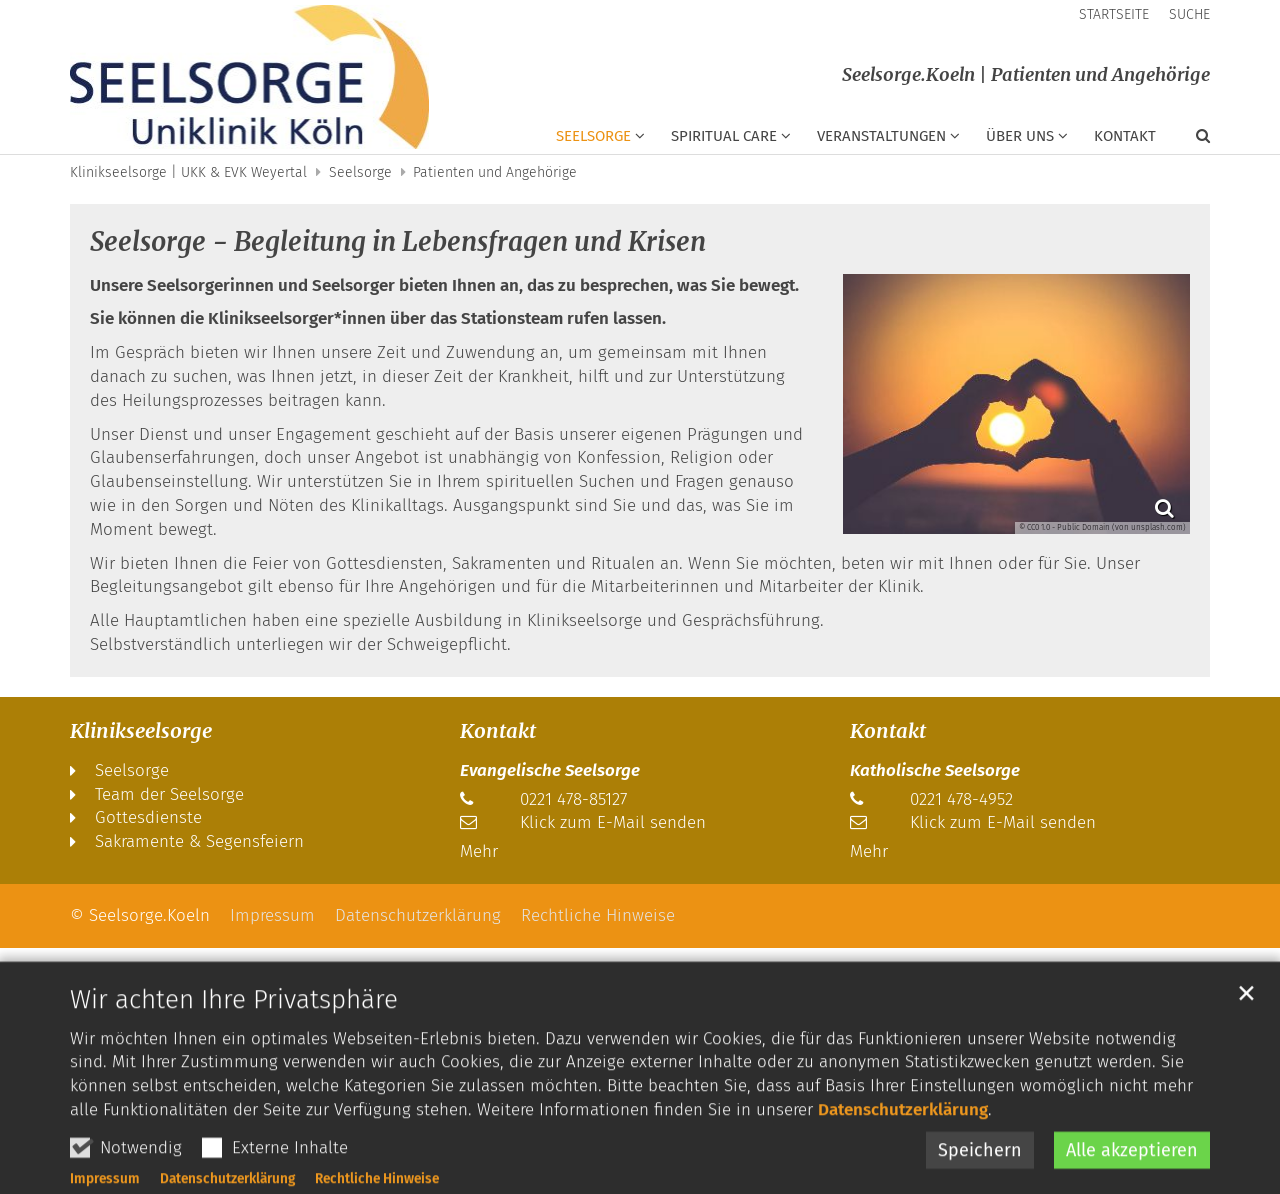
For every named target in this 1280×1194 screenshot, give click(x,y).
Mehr (479, 851)
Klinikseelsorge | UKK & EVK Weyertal (188, 172)
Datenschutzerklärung (903, 1161)
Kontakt (1125, 136)
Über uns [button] (1020, 136)
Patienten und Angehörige (495, 172)
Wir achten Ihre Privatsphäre (234, 1050)
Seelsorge (360, 172)
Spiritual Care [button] (724, 136)
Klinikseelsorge (141, 730)
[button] (1190, 140)
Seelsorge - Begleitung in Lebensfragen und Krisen (398, 241)
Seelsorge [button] (593, 136)
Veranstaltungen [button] (881, 136)
